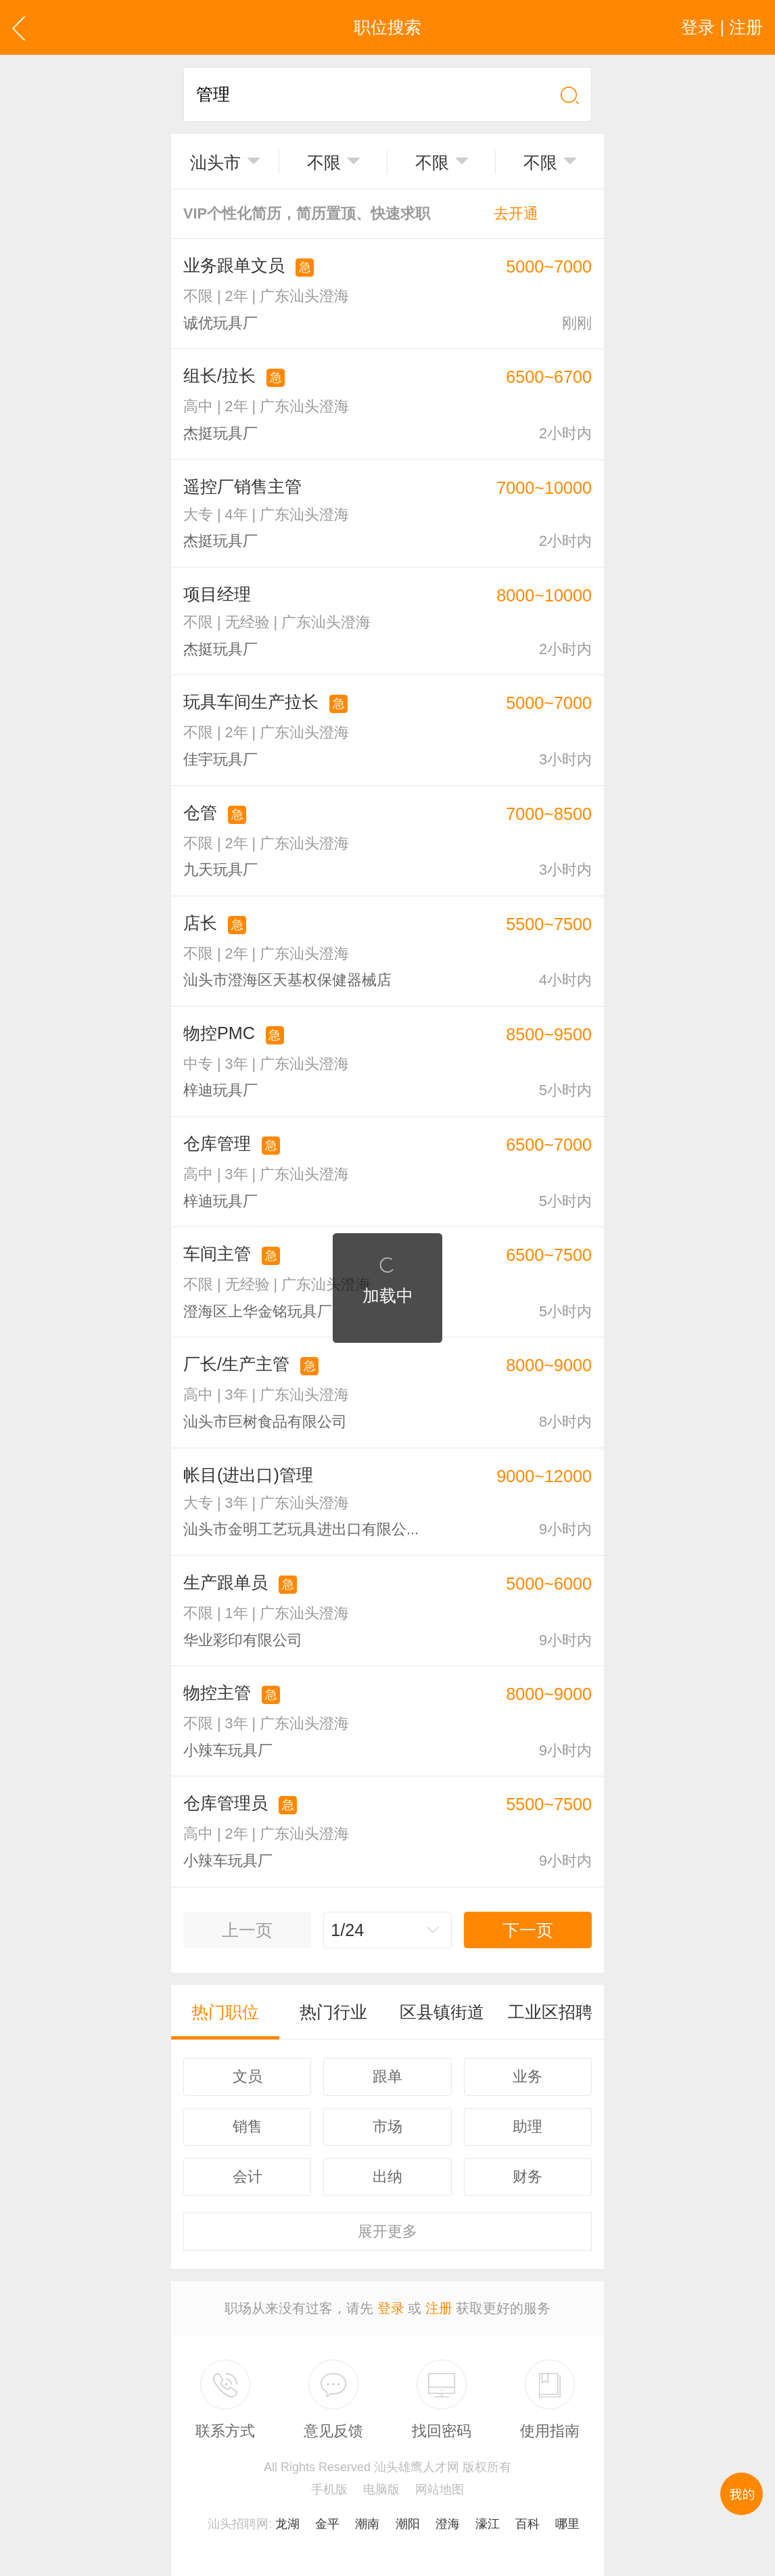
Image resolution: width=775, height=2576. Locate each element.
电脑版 (381, 2489)
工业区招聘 (550, 2011)
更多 (387, 2231)
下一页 (527, 1929)
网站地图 (439, 2489)
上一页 (247, 1929)
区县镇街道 (442, 2011)
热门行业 (333, 2011)
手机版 (329, 2489)
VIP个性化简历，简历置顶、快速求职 (360, 213)
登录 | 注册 (722, 27)
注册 (438, 2308)
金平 (327, 2524)
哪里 (567, 2524)
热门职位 (225, 2011)
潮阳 (408, 2524)
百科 (527, 2524)
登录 (390, 2308)
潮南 (367, 2524)
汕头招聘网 (238, 2524)
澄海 (448, 2524)
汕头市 (215, 162)
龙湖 (287, 2524)
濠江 (487, 2524)
